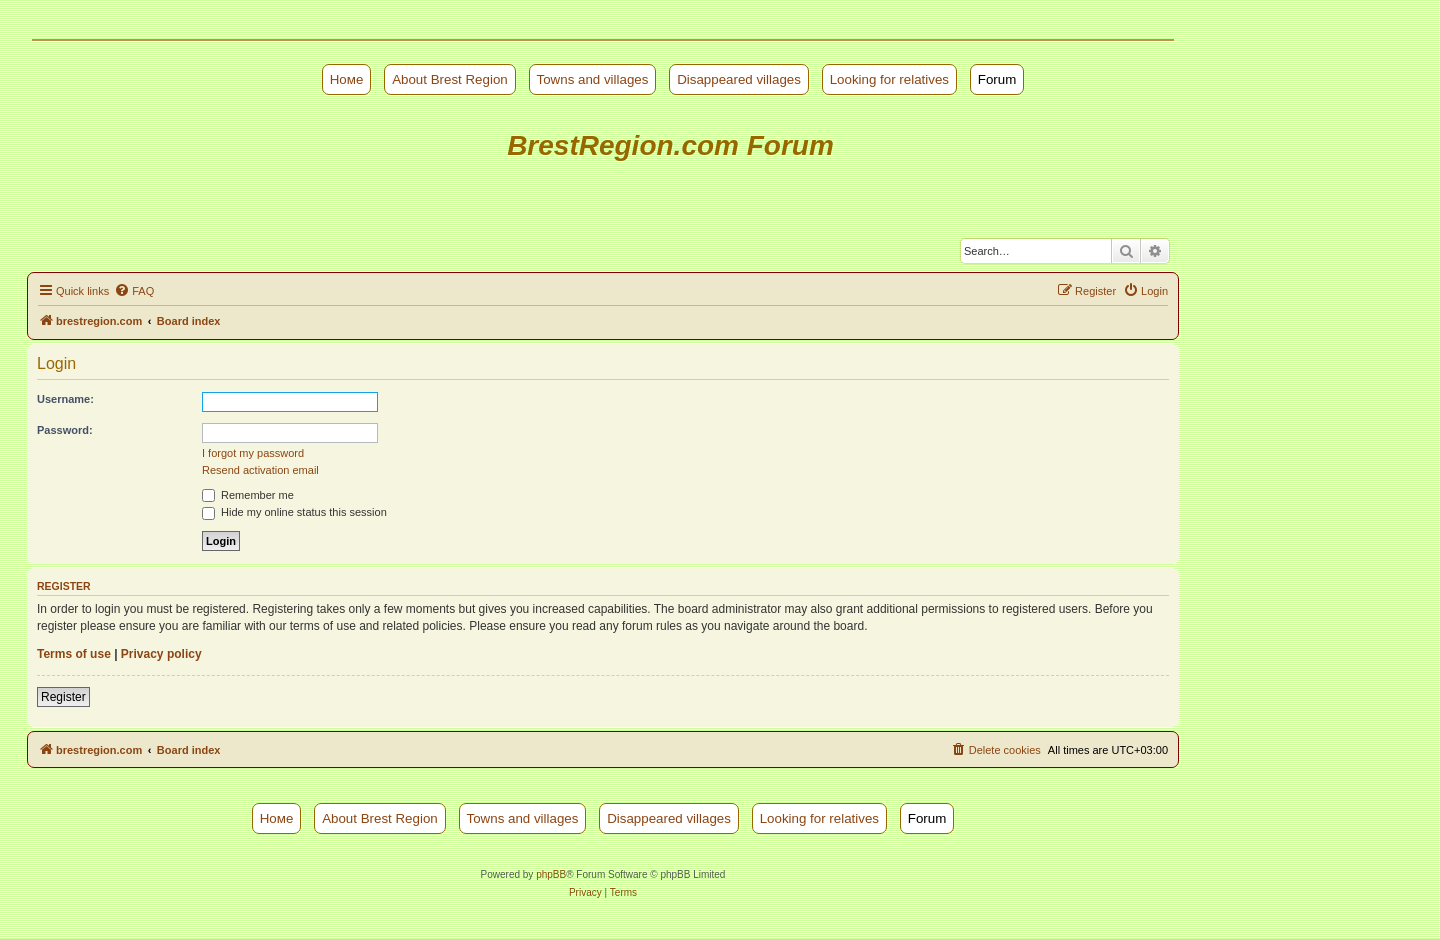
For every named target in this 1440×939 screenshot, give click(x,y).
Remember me (248, 495)
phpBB (551, 874)
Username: (65, 399)
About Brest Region (450, 79)
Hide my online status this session (294, 512)
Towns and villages (593, 79)
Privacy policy (161, 654)
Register (63, 697)
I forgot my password (253, 453)
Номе (347, 79)
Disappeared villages (739, 79)
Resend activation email (260, 470)
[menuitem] (134, 291)
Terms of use (74, 654)
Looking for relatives (889, 79)
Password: (65, 430)
